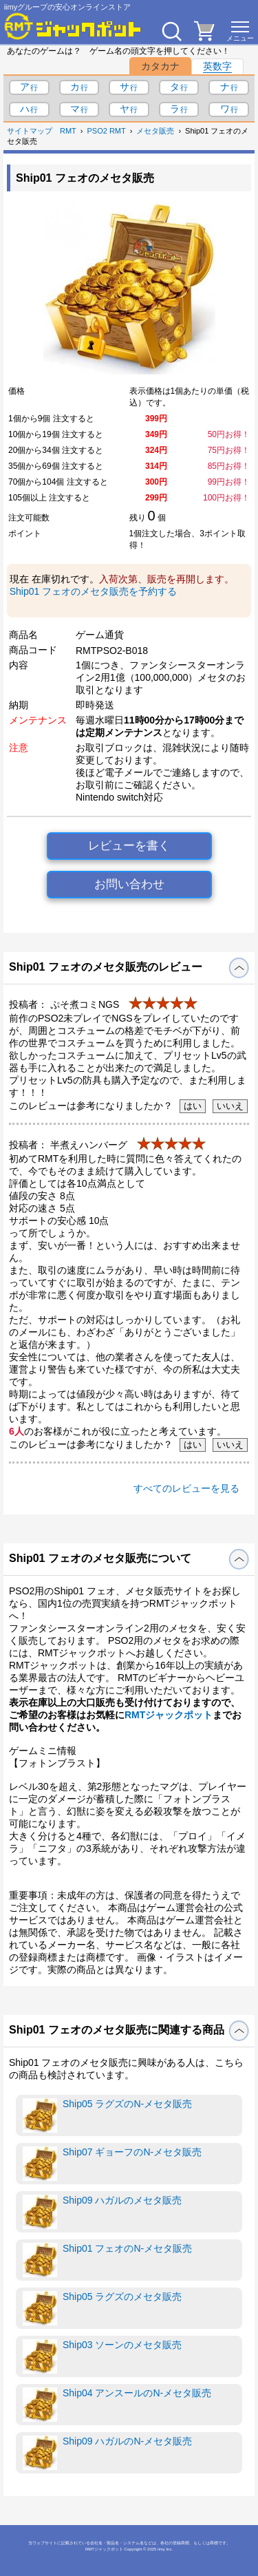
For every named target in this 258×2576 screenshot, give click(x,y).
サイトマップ (29, 131)
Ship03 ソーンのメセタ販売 (102, 2356)
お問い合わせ (129, 884)
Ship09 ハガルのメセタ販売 (102, 2212)
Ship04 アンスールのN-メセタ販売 (117, 2404)
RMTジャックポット (169, 1714)
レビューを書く (129, 845)
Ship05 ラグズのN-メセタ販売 (107, 2115)
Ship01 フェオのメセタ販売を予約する (93, 591)
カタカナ (160, 66)
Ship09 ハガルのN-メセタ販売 (107, 2453)
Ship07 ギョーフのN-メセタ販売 (112, 2163)
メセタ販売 (155, 131)
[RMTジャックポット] (73, 26)
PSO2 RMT (106, 131)
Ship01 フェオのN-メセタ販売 (107, 2260)
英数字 (217, 66)
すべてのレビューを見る (186, 1488)
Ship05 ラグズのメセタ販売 (102, 2308)
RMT (68, 131)
